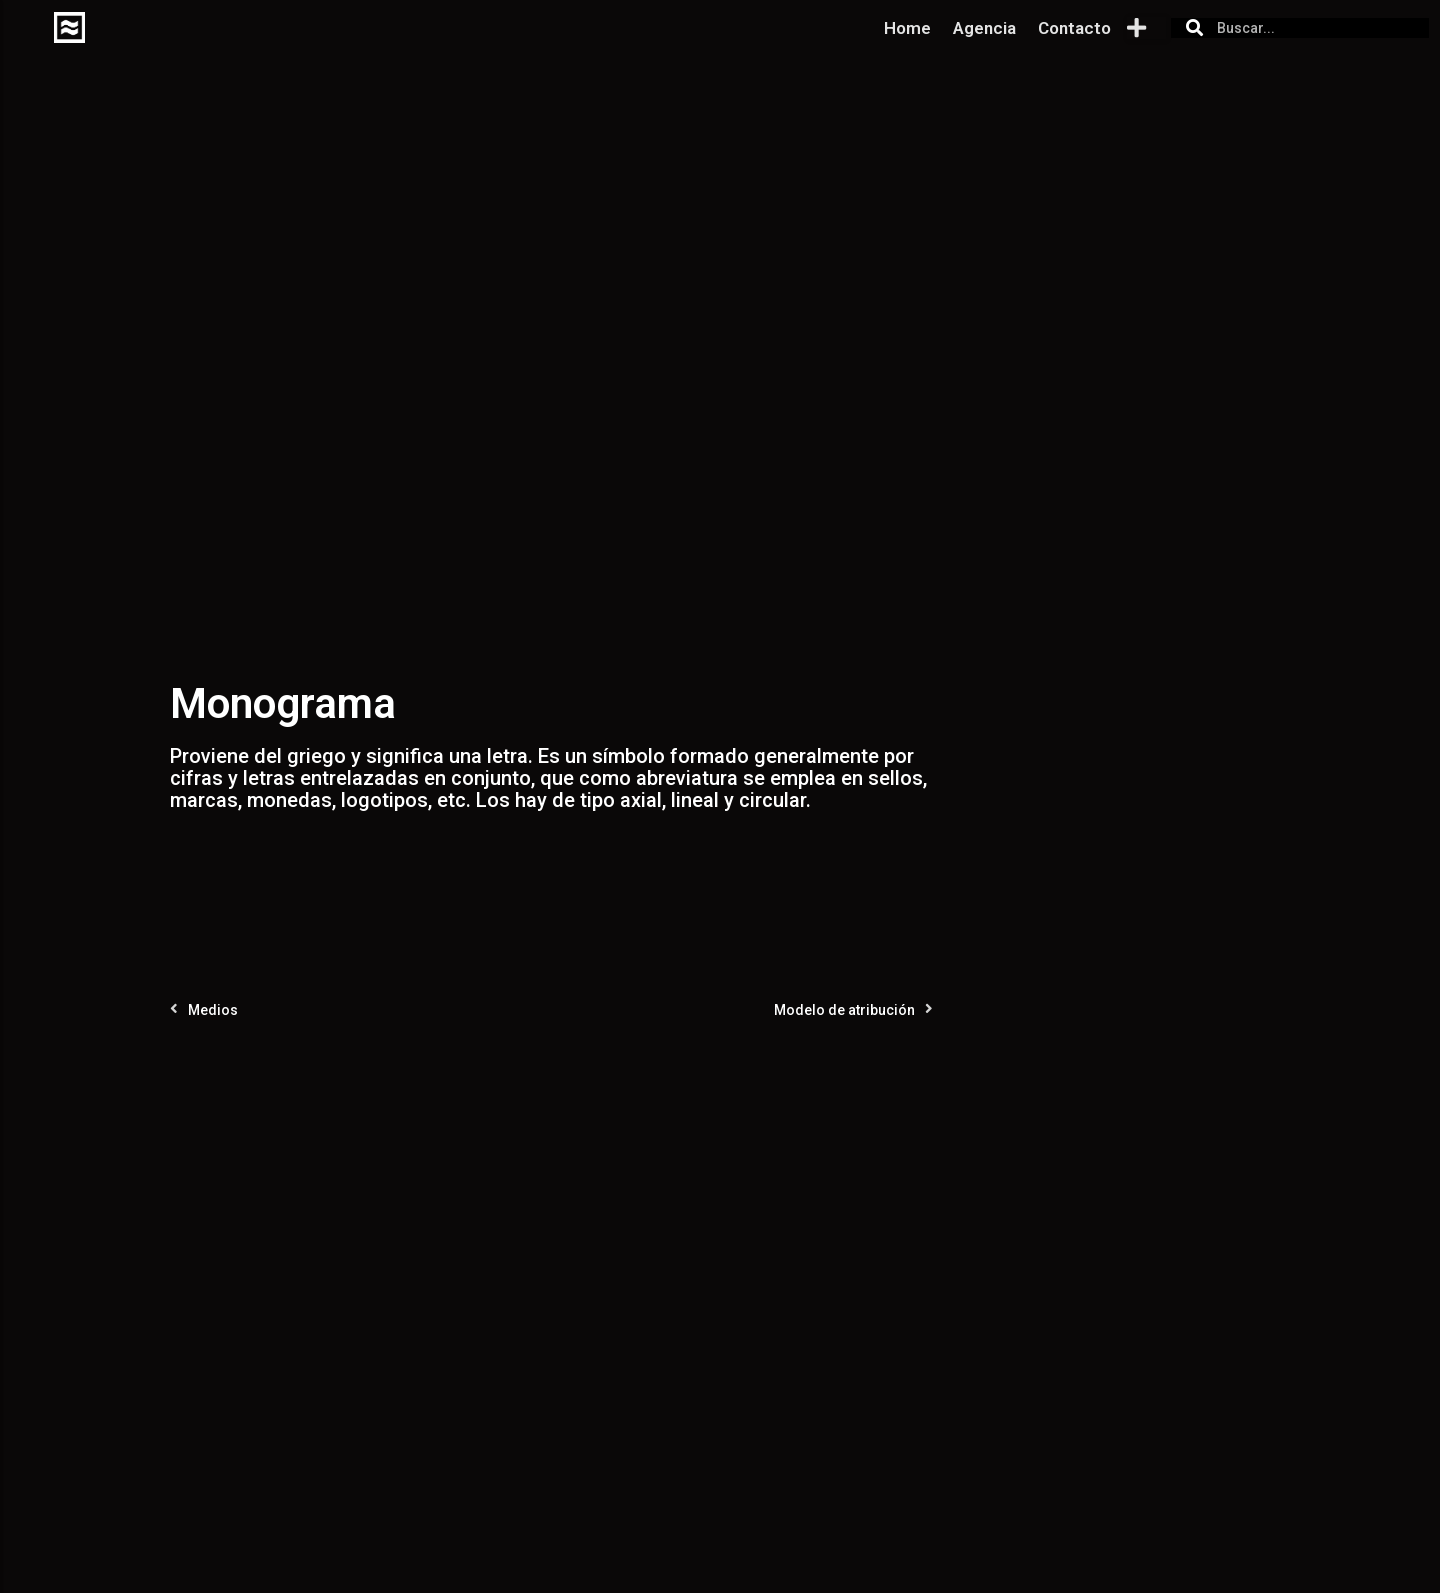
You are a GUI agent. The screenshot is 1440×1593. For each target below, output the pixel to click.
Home (907, 28)
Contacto (1074, 28)
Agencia (984, 28)
